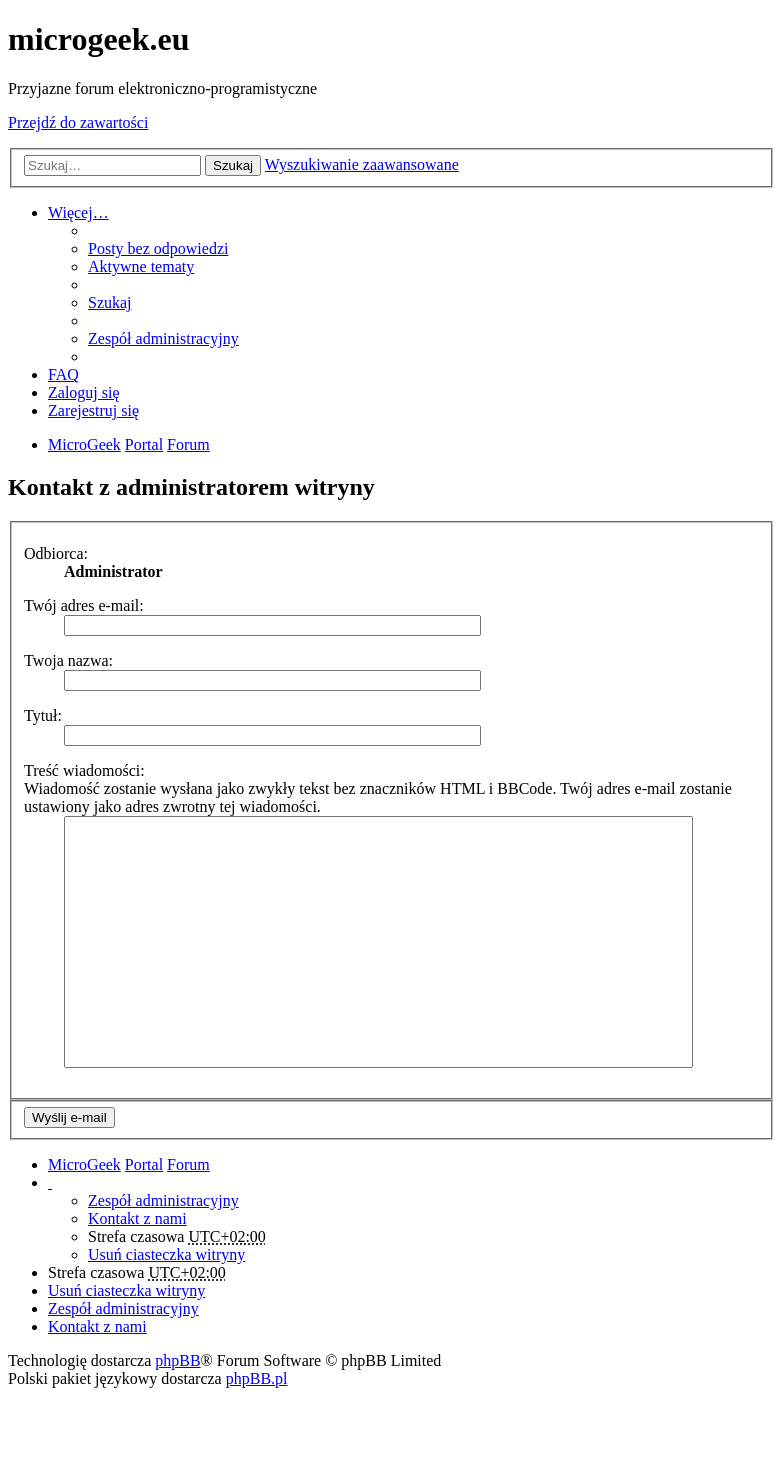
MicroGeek (84, 1164)
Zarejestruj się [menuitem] (93, 410)
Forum (188, 1164)
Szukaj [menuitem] (110, 302)
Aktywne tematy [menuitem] (141, 266)
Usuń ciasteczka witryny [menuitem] (166, 1254)
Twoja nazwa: (68, 660)
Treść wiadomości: (84, 770)
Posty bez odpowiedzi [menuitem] (158, 248)
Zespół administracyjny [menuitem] (163, 338)
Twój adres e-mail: (84, 605)
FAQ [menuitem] (63, 374)
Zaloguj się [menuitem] (84, 392)
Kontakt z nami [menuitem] (137, 1218)
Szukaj (233, 165)
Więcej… (78, 212)
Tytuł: (43, 715)
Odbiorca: (56, 553)
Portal (144, 444)
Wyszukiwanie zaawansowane (362, 164)
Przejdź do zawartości (78, 122)
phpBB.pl (257, 1378)
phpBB (177, 1360)
